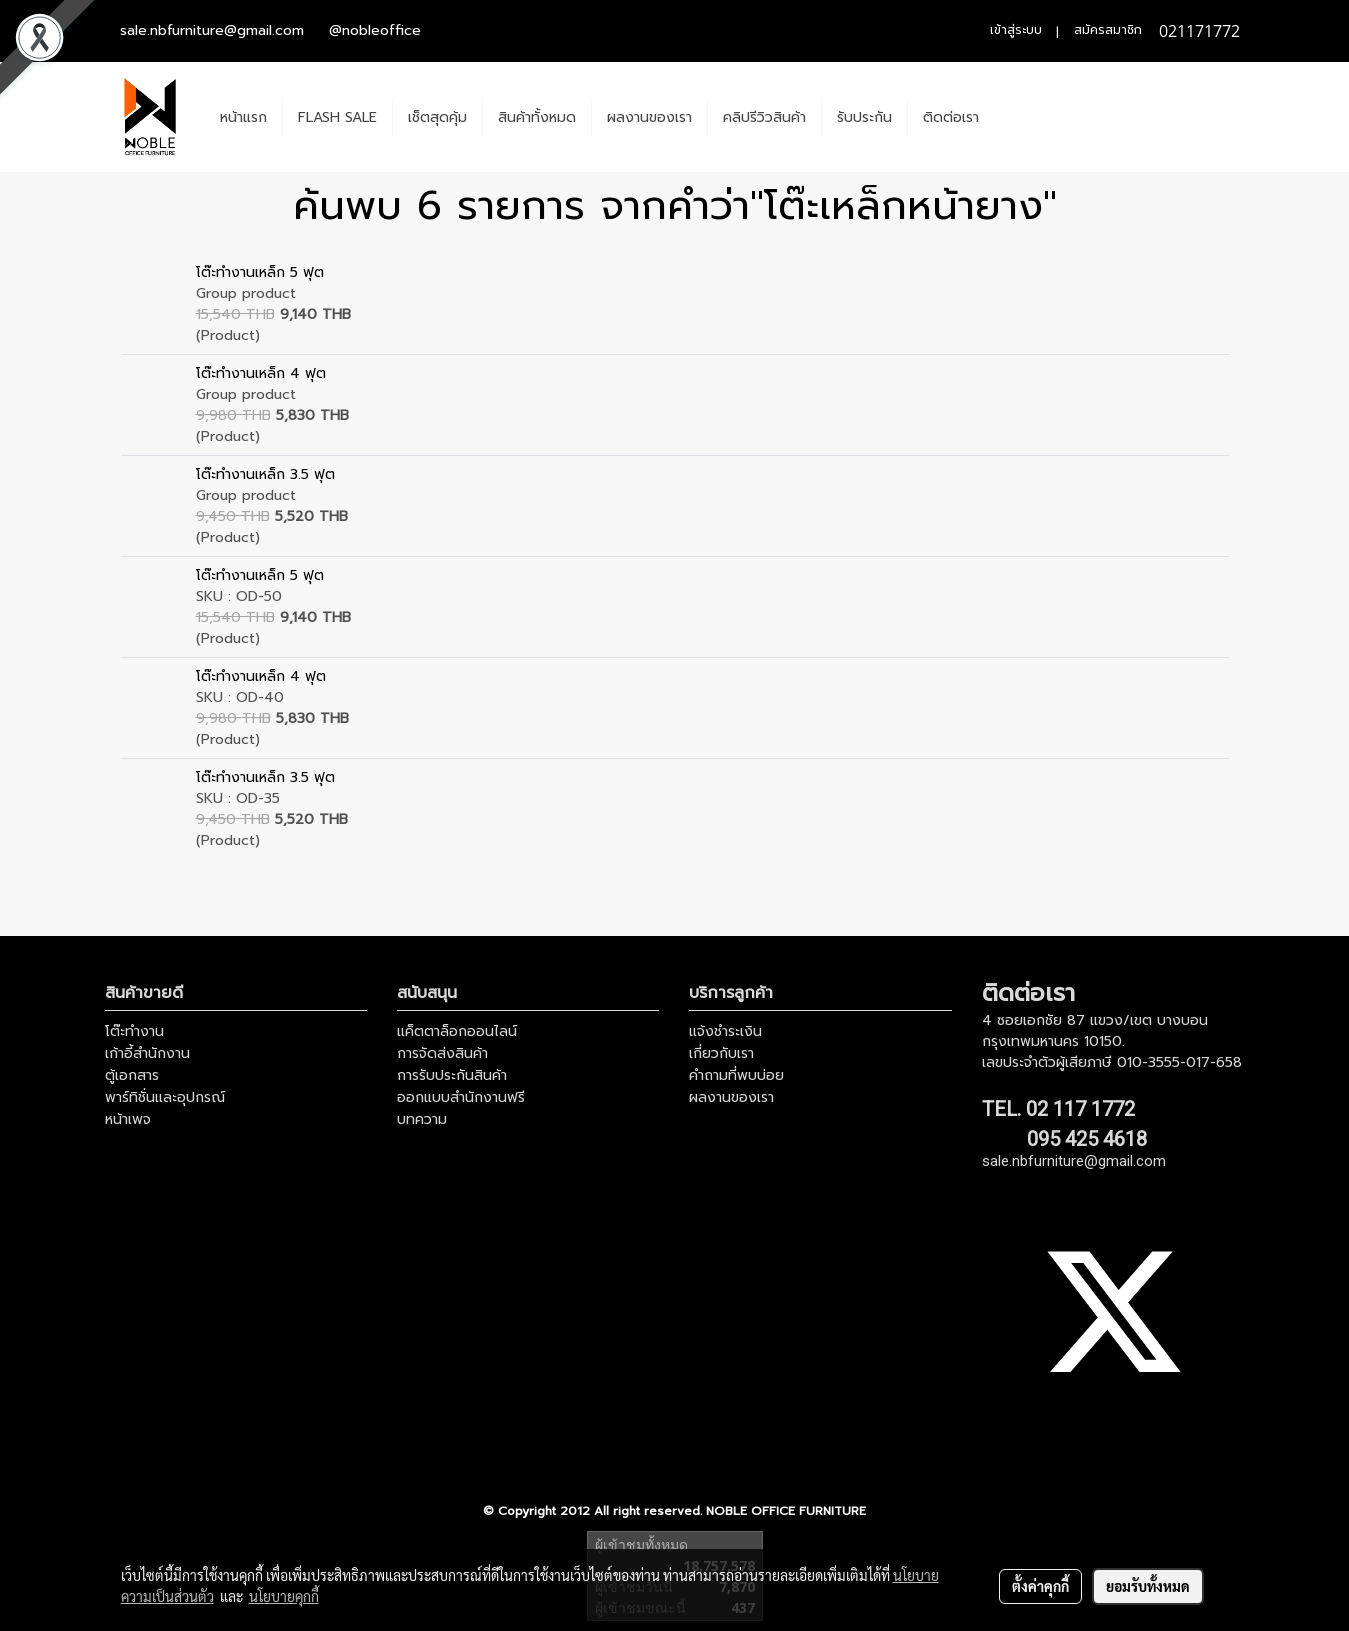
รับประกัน (864, 117)
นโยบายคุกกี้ (284, 1596)
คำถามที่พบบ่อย (736, 1075)
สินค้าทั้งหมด (537, 117)
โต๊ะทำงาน (134, 1031)
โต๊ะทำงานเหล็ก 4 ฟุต (261, 373)
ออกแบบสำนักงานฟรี (461, 1097)
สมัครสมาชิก (1108, 30)
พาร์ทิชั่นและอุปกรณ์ (165, 1097)
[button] (1012, 117)
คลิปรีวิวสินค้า (764, 117)
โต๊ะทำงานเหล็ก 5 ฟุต (260, 272)
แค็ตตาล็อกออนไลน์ (457, 1031)
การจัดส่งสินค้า (442, 1053)
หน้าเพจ (128, 1119)
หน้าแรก (243, 117)
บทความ (422, 1119)
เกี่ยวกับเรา (721, 1053)
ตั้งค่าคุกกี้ (1040, 1586)
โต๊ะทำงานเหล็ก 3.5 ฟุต (265, 474)
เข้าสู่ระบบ (1016, 30)
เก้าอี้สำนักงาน (147, 1053)
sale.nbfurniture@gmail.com (212, 30)
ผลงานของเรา (649, 117)
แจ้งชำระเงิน (725, 1031)
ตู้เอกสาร (132, 1075)
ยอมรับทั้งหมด (1148, 1586)
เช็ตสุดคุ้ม (437, 117)
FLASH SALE (337, 117)
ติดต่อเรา (951, 117)
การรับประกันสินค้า (452, 1075)
